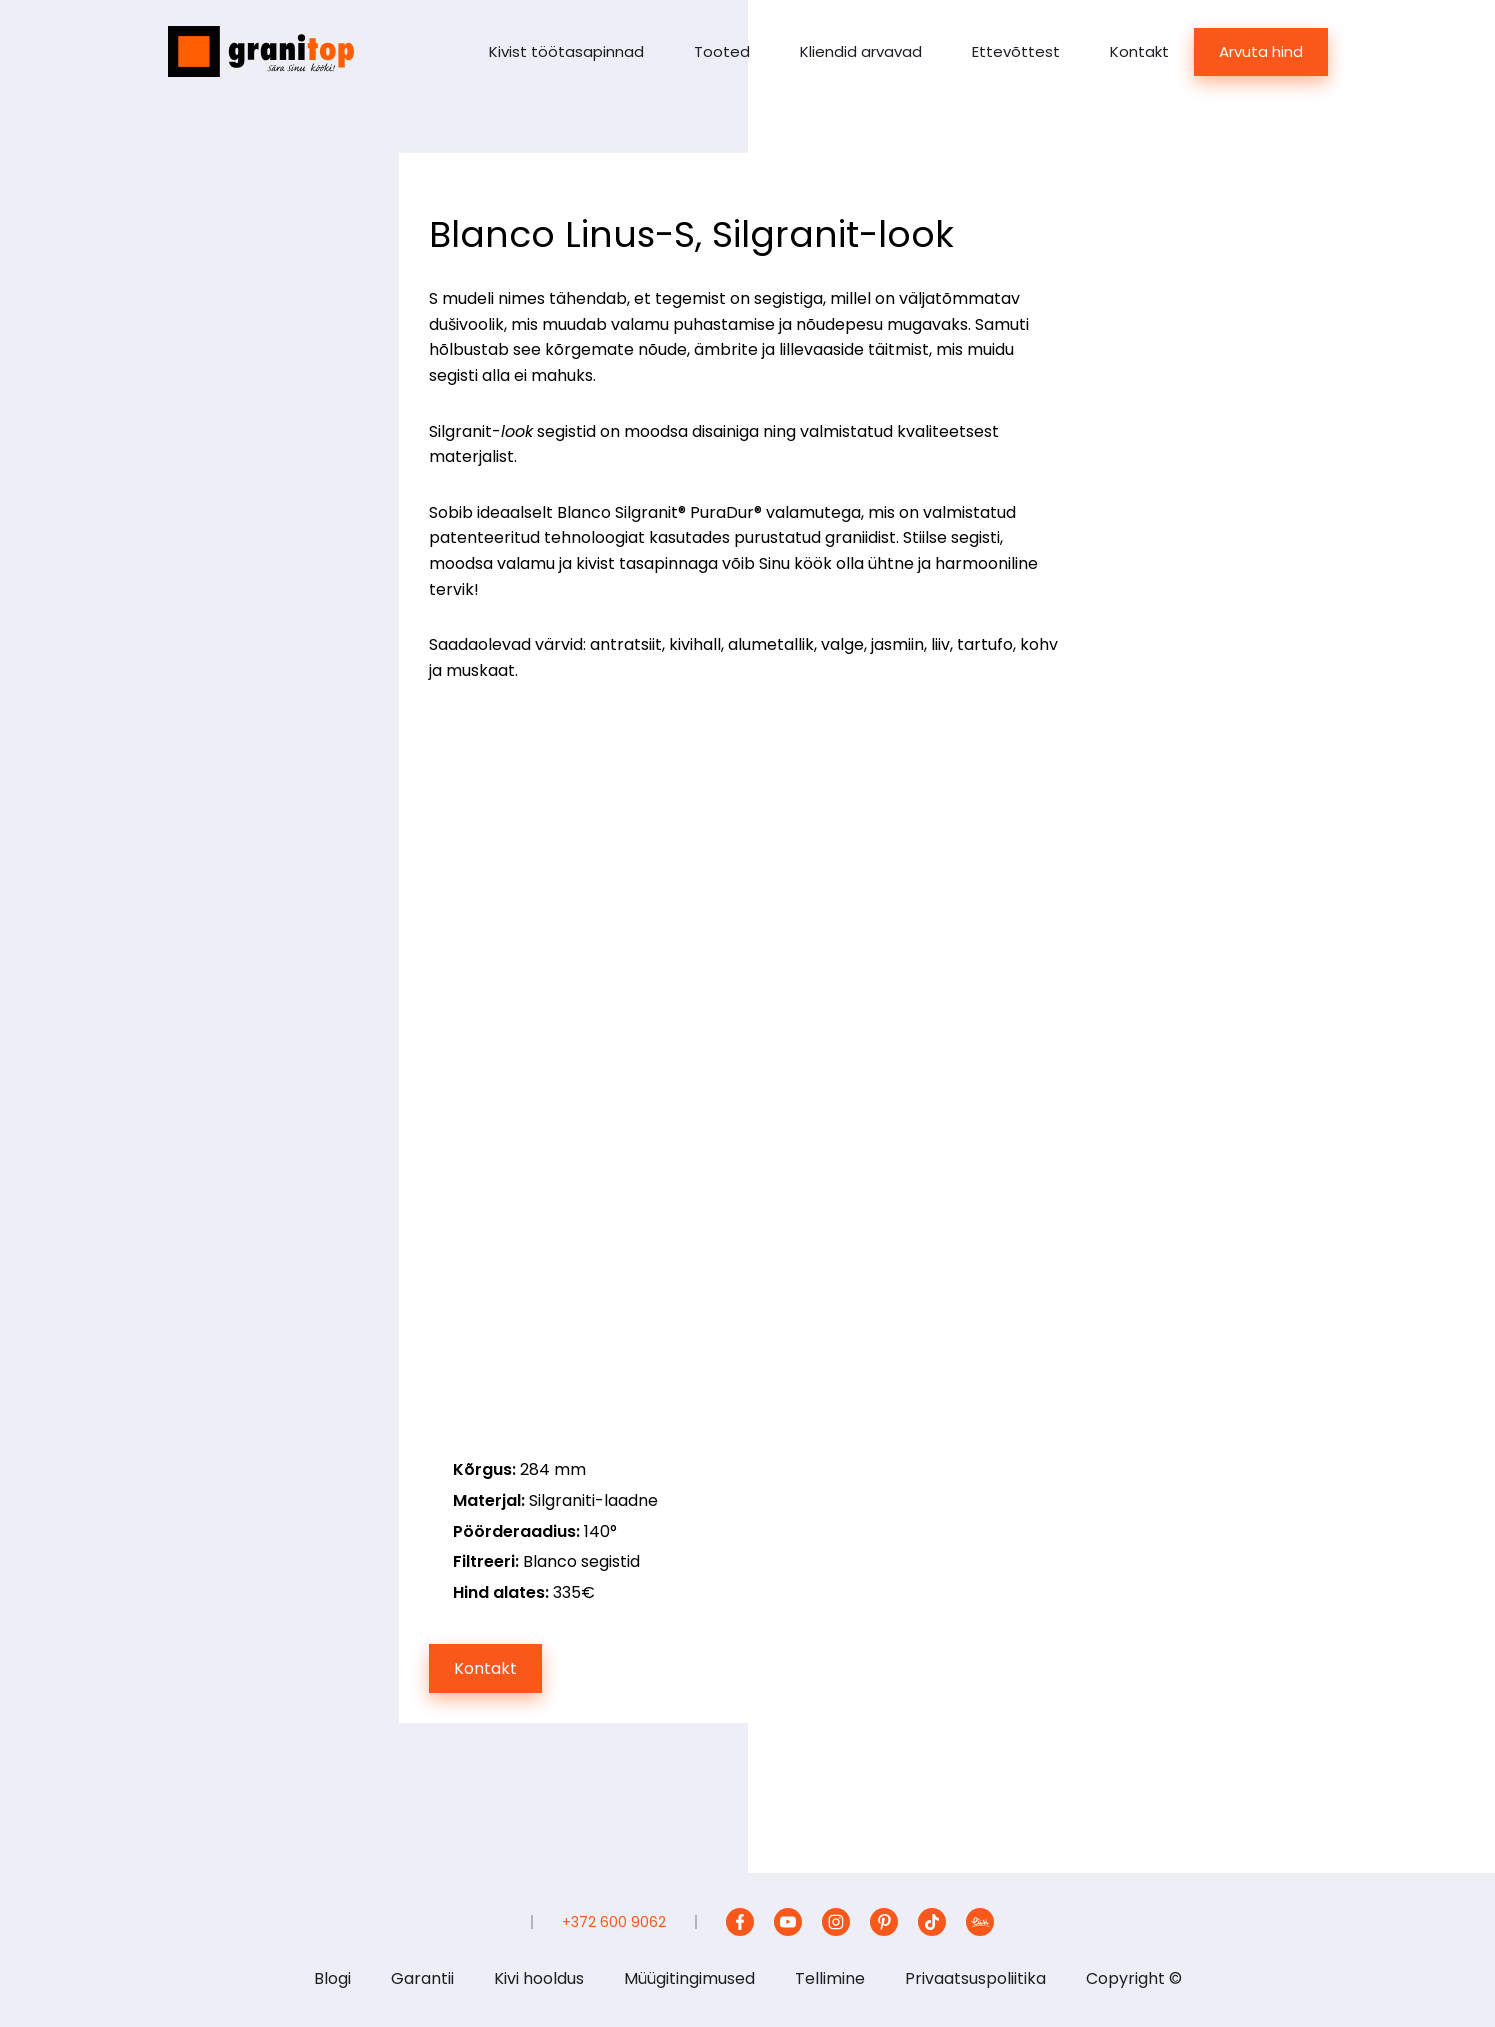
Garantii (422, 1978)
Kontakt (1139, 51)
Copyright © (1134, 1978)
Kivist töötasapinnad (566, 51)
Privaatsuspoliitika (975, 1978)
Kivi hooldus (539, 1978)
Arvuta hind (1261, 51)
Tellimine (830, 1978)
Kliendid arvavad (861, 51)
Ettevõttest (1016, 51)
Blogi (332, 1978)
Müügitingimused (689, 1978)
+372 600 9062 (614, 1922)
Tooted (722, 51)
